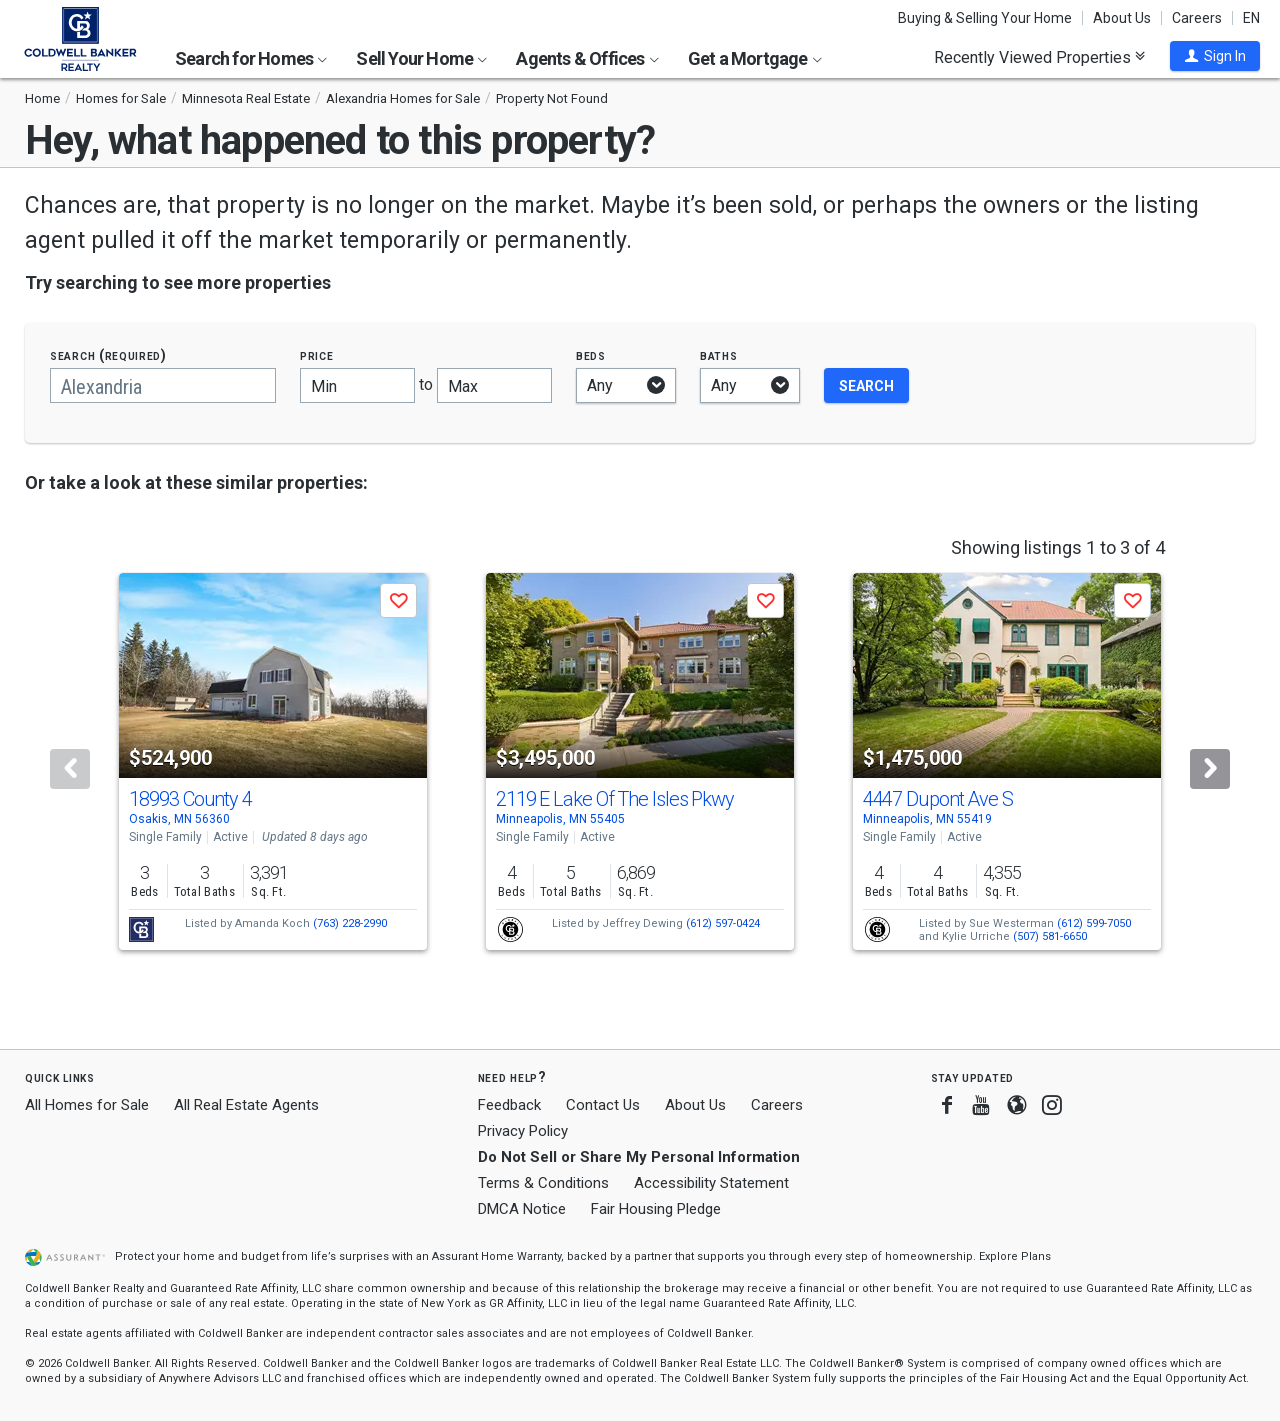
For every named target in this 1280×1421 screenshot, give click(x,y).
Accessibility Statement (711, 1183)
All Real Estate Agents (246, 1105)
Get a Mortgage (755, 58)
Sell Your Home (421, 58)
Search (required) (108, 355)
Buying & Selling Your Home (985, 18)
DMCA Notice (522, 1209)
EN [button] (1251, 18)
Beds (591, 355)
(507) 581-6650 (1050, 936)
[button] (1215, 56)
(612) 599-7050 (1094, 923)
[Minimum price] (357, 385)
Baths (719, 355)
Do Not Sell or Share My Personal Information (639, 1157)
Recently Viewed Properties (1039, 57)
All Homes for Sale (87, 1105)
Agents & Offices (587, 58)
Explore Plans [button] (1015, 1256)
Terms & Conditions (543, 1183)
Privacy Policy (523, 1131)
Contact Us (603, 1105)
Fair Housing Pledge (656, 1209)
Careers (1197, 18)
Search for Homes (251, 58)
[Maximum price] (494, 385)
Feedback (509, 1105)
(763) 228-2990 (350, 923)
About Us (1122, 18)
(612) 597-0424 (723, 923)
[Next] (1210, 769)
